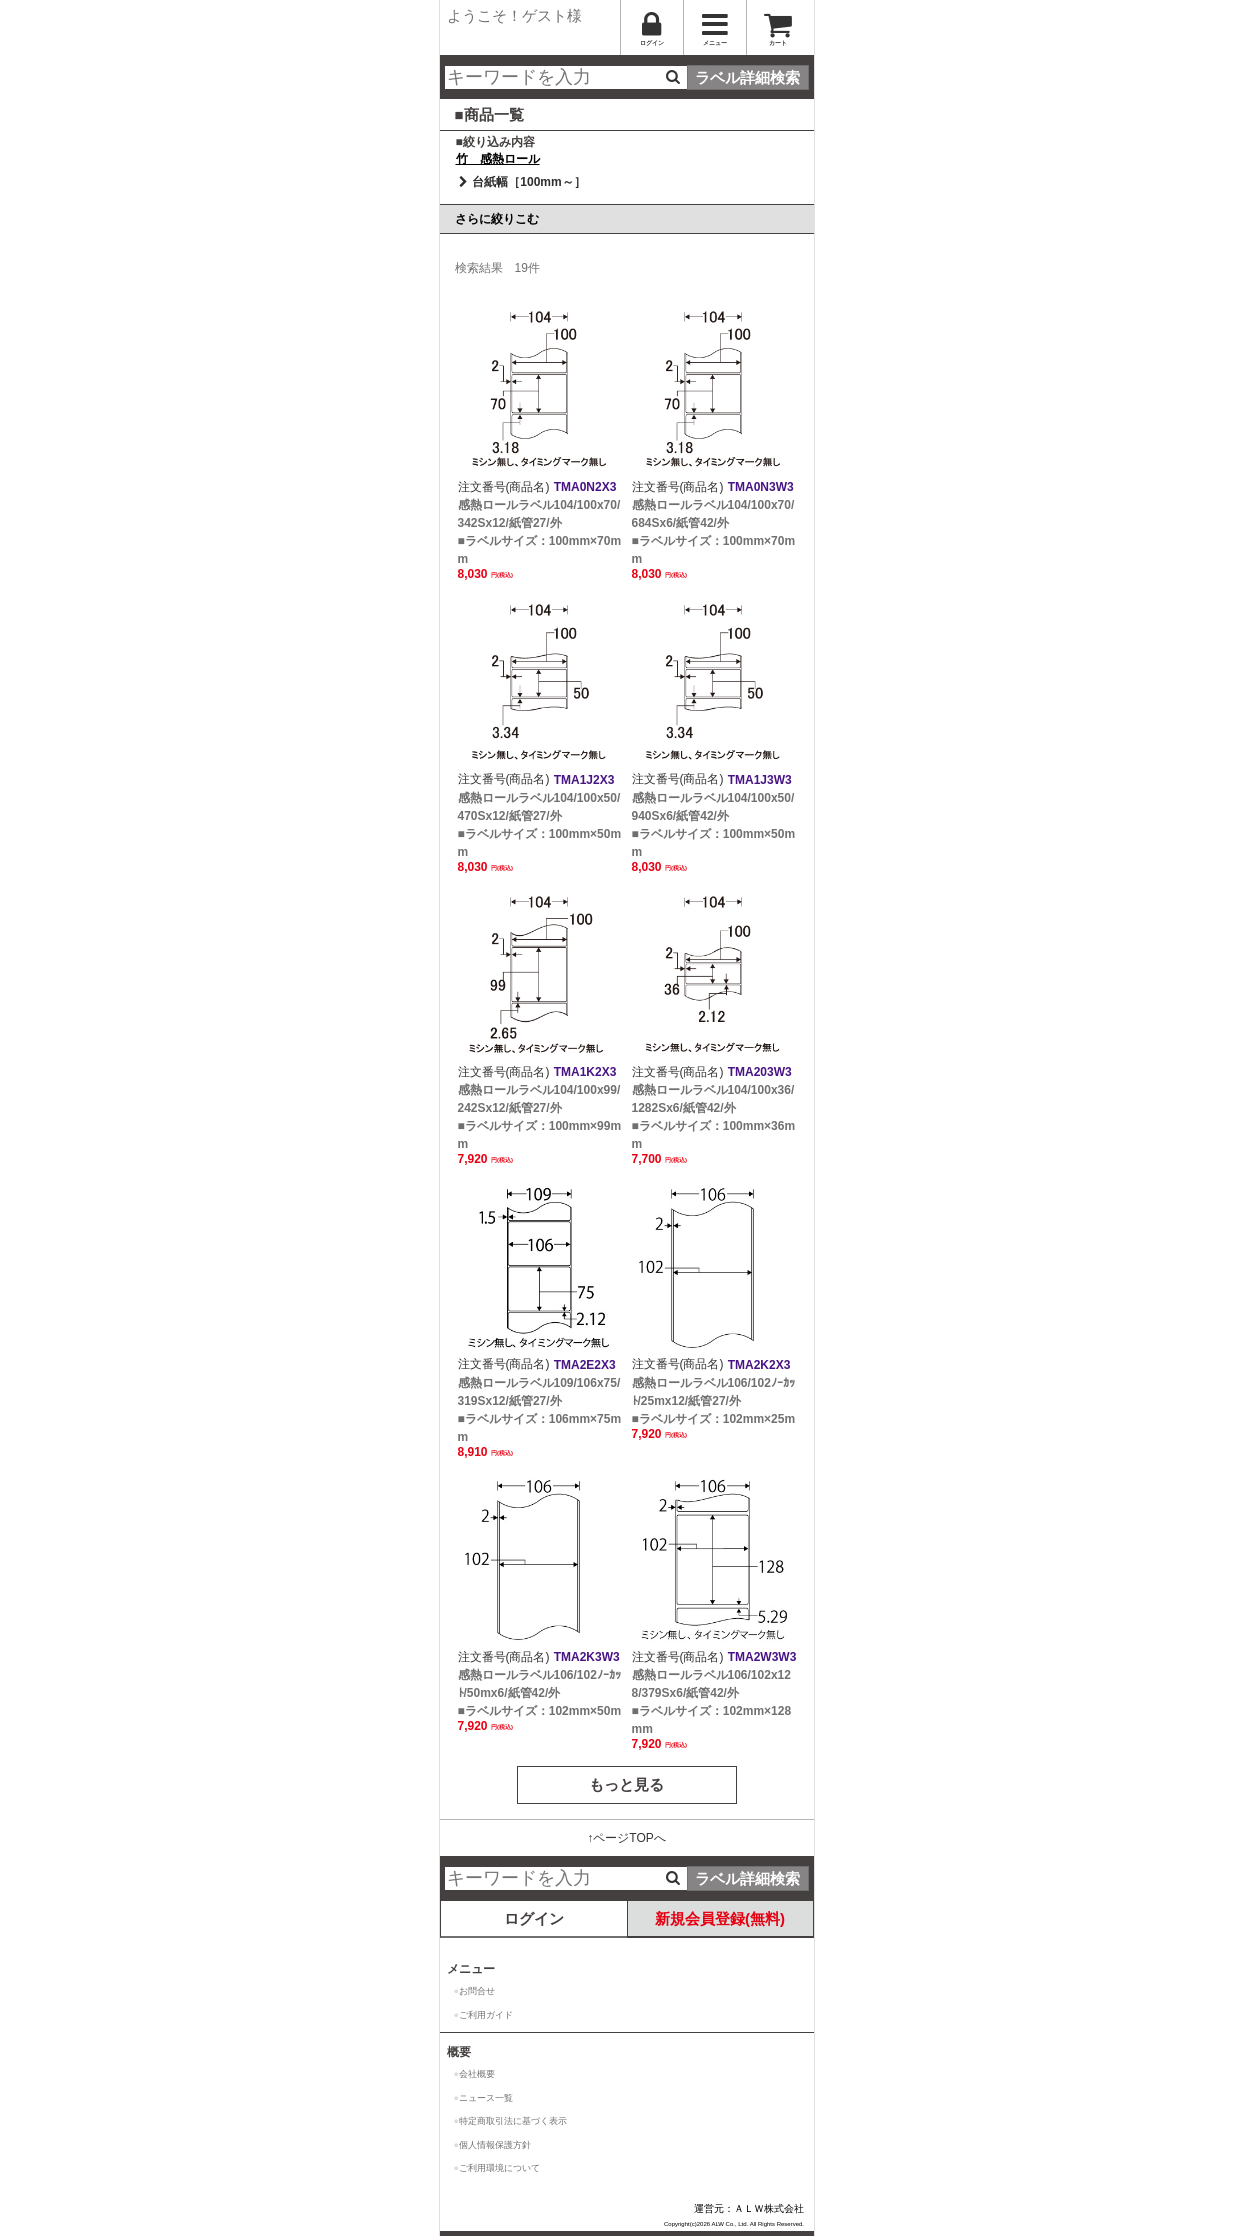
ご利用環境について (499, 2168)
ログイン (534, 1918)
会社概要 (477, 2074)
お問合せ (477, 1991)
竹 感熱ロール (498, 159)
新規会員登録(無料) (720, 1918)
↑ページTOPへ (626, 1838)
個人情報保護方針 (495, 2145)
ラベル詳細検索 (747, 77)
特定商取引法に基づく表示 (513, 2121)
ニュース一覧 (486, 2098)
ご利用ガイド (486, 2015)
